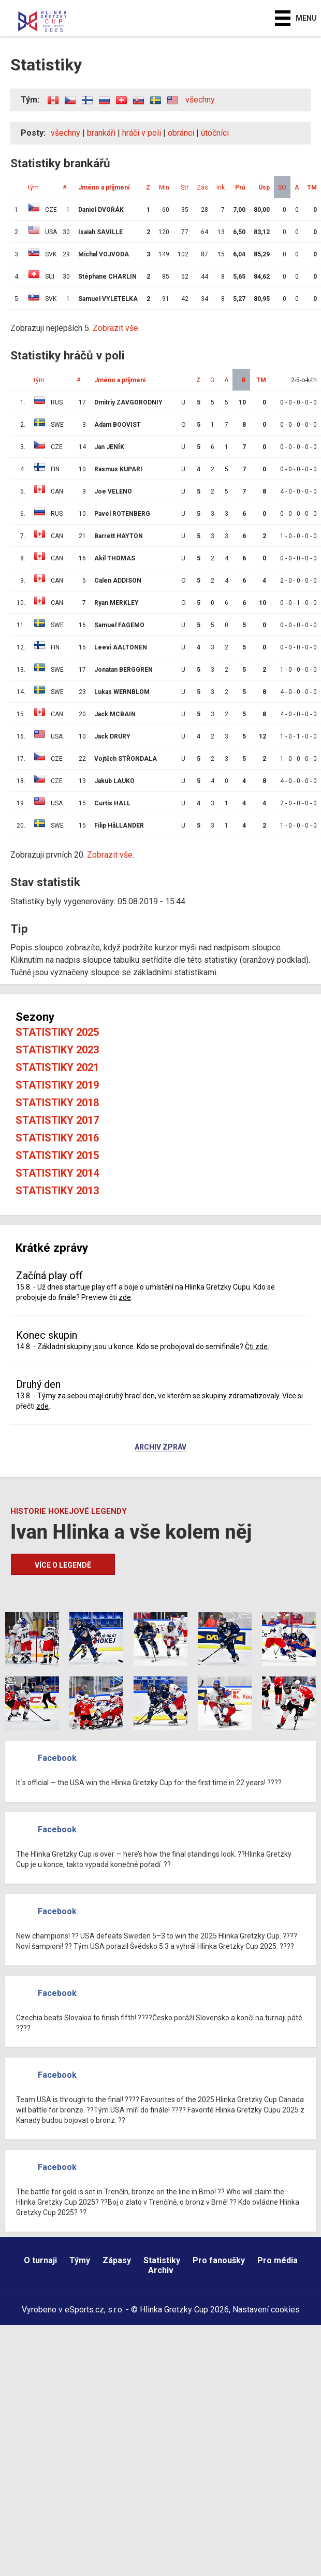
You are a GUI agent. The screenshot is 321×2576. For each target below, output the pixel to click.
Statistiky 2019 (57, 1085)
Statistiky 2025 (57, 1032)
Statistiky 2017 (57, 1120)
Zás (202, 187)
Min (164, 187)
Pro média (277, 2260)
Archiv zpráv (160, 1447)
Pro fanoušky (219, 2260)
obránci (181, 133)
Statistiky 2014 (57, 1173)
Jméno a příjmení (103, 187)
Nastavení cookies (266, 2309)
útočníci (215, 133)
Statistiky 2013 (57, 1190)
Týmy (79, 2260)
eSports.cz (84, 2309)
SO (282, 187)
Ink (220, 187)
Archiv (160, 2270)
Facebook (57, 1758)
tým (33, 187)
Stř (184, 187)
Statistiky (161, 2260)
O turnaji (40, 2260)
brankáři (101, 133)
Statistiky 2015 (57, 1155)
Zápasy (117, 2260)
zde (125, 1297)
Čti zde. (257, 1346)
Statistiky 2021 (57, 1067)
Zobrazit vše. (116, 328)
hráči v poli (141, 133)
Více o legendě (63, 1565)
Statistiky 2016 (57, 1138)
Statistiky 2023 (57, 1050)
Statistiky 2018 (57, 1102)
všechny (200, 100)
